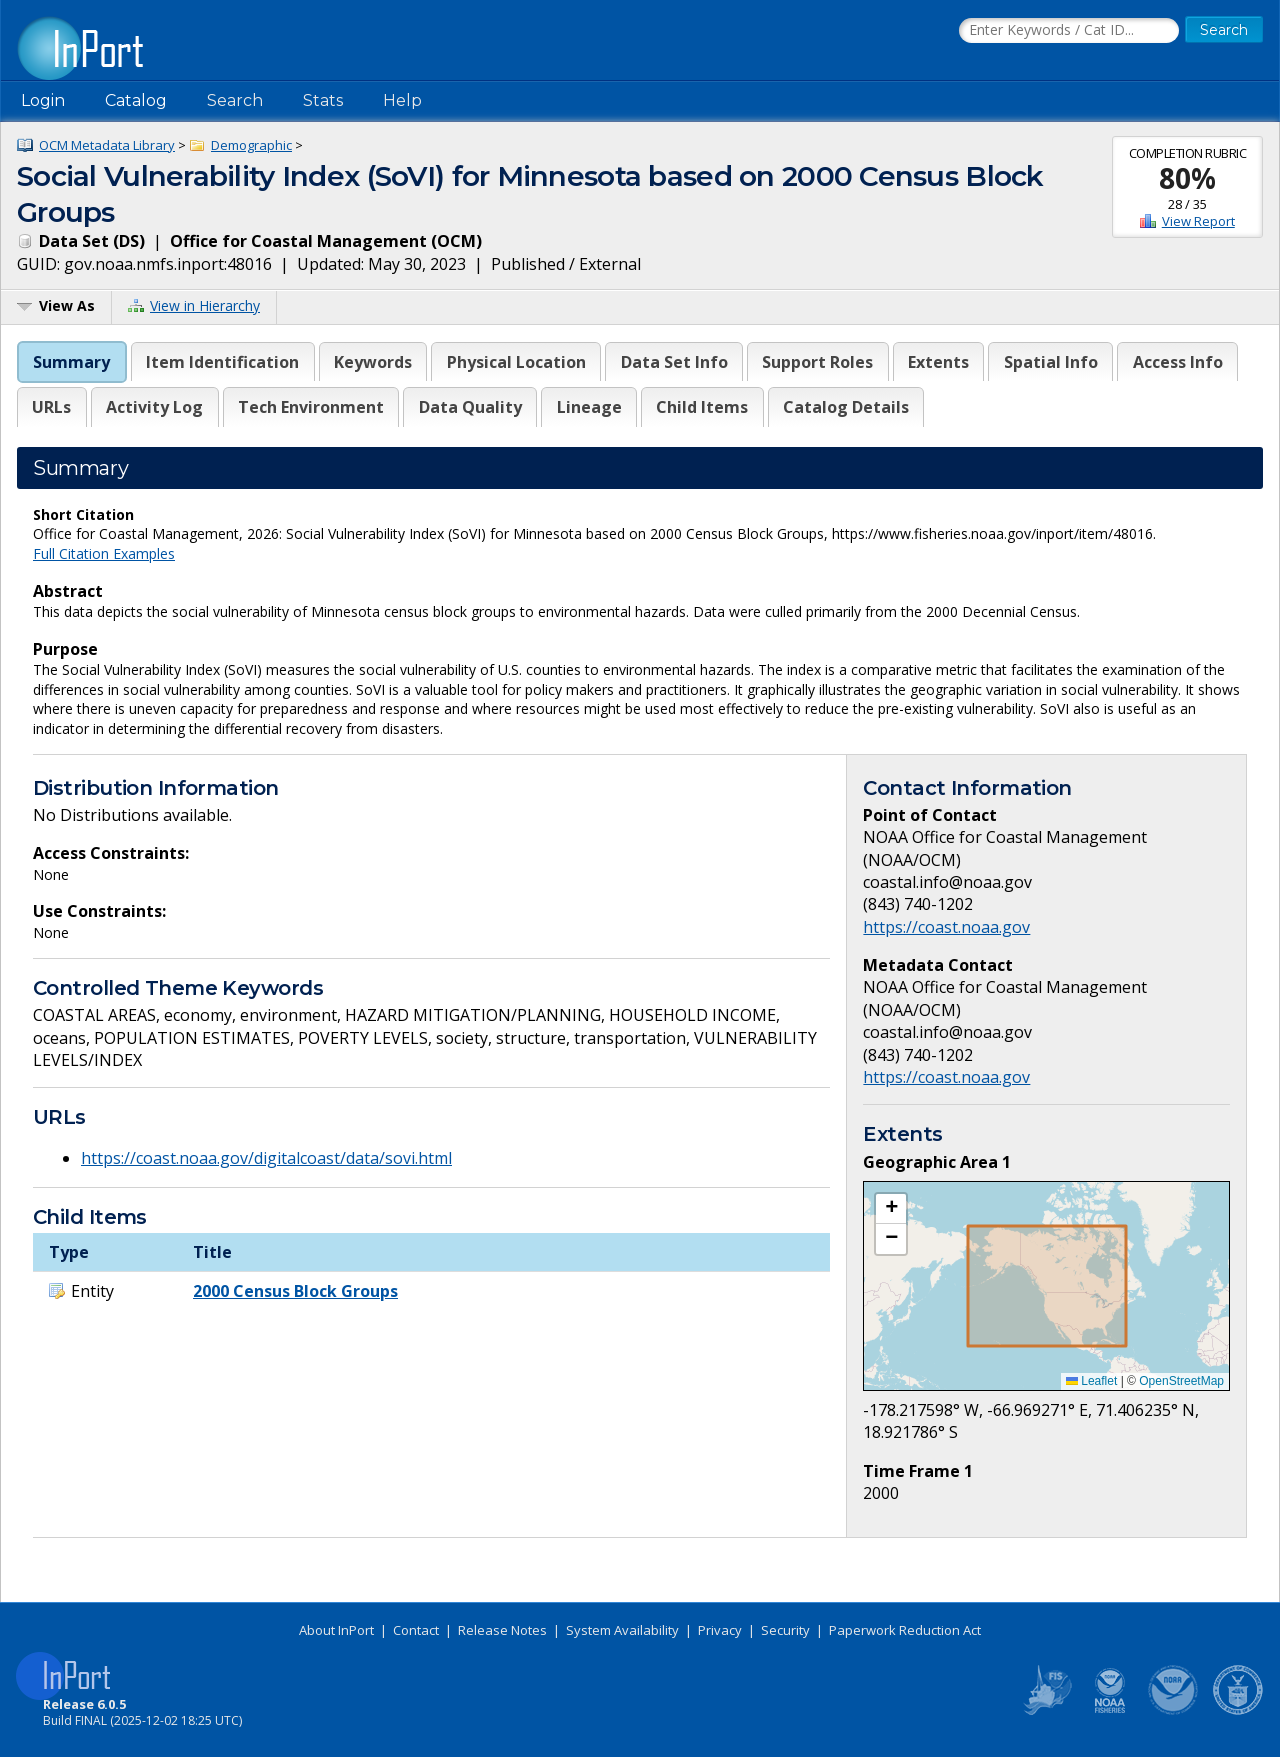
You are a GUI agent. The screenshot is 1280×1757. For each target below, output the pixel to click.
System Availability (622, 1630)
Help (402, 100)
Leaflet (1091, 1381)
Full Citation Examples (104, 553)
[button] (891, 1209)
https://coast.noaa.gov (946, 927)
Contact (416, 1630)
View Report (1198, 221)
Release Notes (502, 1630)
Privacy (720, 1630)
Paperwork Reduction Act (905, 1630)
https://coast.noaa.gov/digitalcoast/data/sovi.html (266, 1158)
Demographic (251, 145)
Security (785, 1630)
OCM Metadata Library (107, 145)
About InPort (336, 1630)
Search (235, 100)
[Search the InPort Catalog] (1069, 31)
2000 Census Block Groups (295, 1291)
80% (1187, 178)
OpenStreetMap (1181, 1381)
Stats (323, 100)
